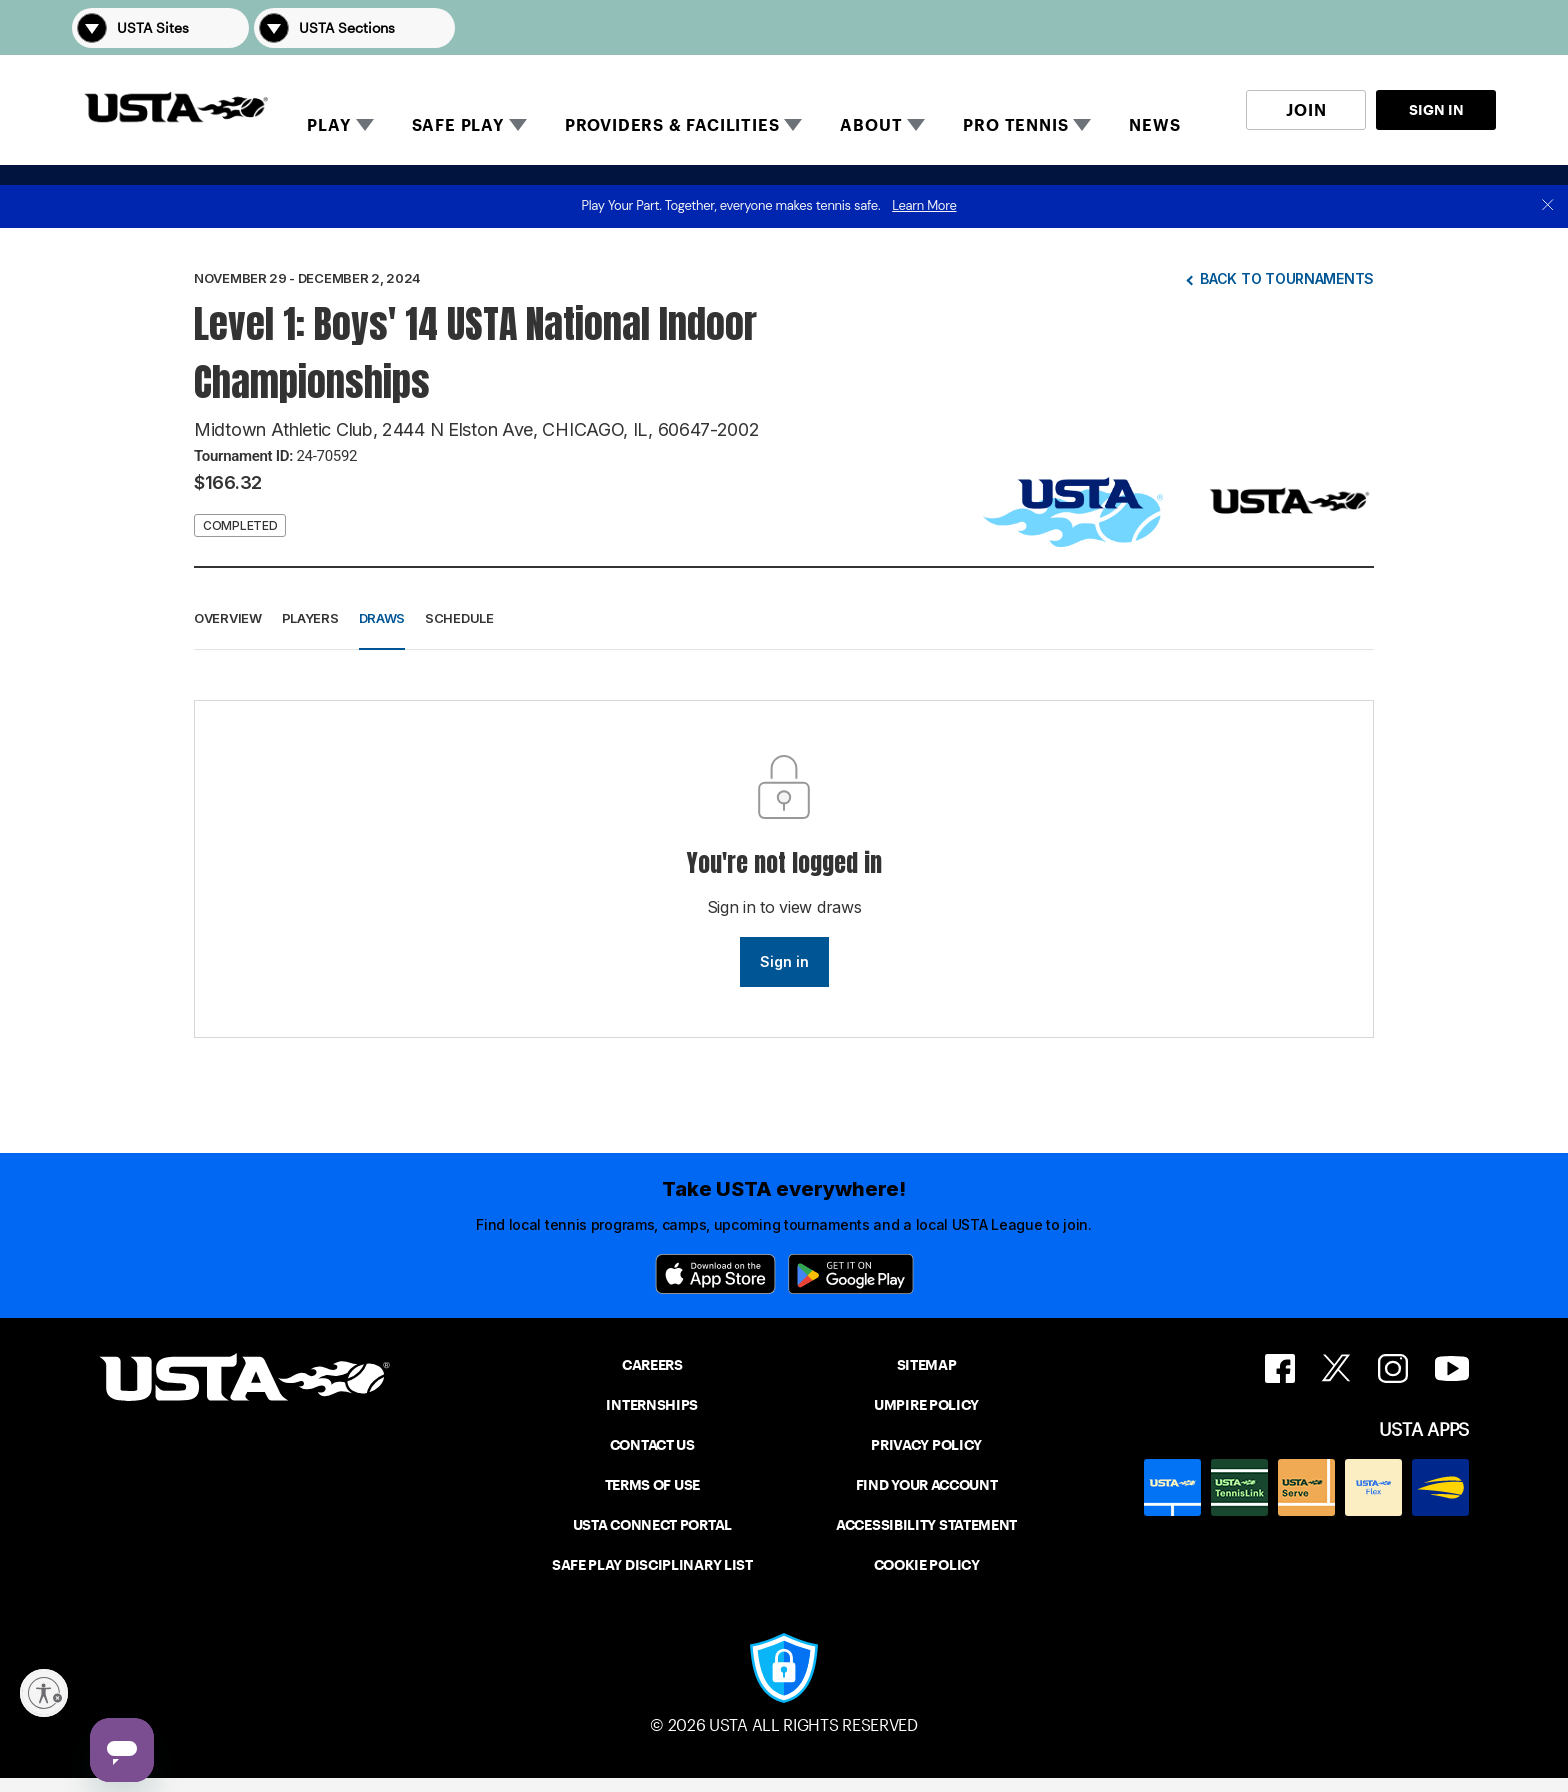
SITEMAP (927, 1365)
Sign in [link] (784, 961)
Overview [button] (228, 618)
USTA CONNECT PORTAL (652, 1525)
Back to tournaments (1287, 278)
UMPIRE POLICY (926, 1405)
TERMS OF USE (652, 1485)
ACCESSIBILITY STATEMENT (926, 1525)
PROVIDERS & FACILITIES (672, 125)
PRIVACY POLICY (926, 1445)
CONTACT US (652, 1445)
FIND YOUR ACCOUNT (927, 1485)
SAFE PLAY (458, 125)
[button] (1468, 27)
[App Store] (715, 1274)
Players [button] (310, 618)
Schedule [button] (459, 618)
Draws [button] (382, 618)
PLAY (328, 125)
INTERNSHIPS (652, 1405)
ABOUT (871, 125)
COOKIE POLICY (927, 1565)
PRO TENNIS (1015, 125)
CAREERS (652, 1365)
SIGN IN (1436, 110)
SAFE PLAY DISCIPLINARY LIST (652, 1565)
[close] (1548, 206)
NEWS (1154, 125)
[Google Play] (851, 1274)
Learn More (924, 205)
